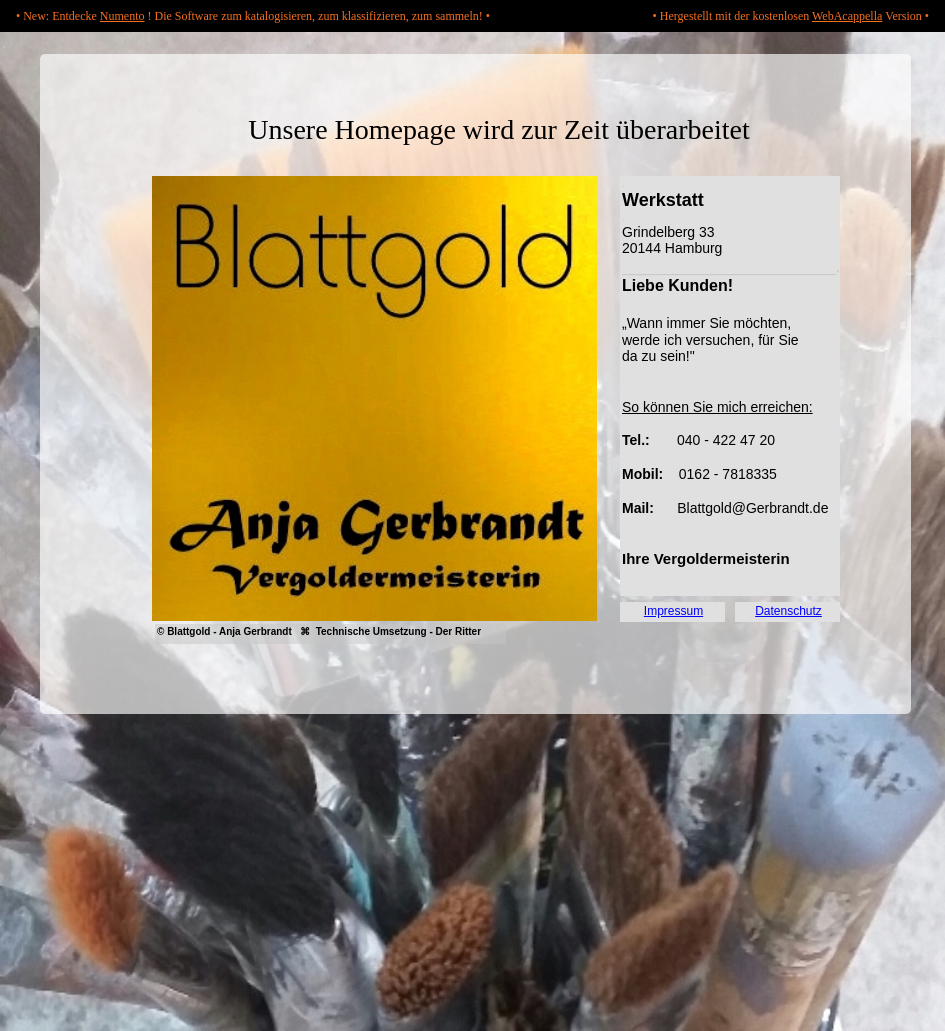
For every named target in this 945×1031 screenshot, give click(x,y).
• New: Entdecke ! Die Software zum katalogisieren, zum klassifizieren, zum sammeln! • (253, 16)
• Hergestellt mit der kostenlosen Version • (791, 16)
